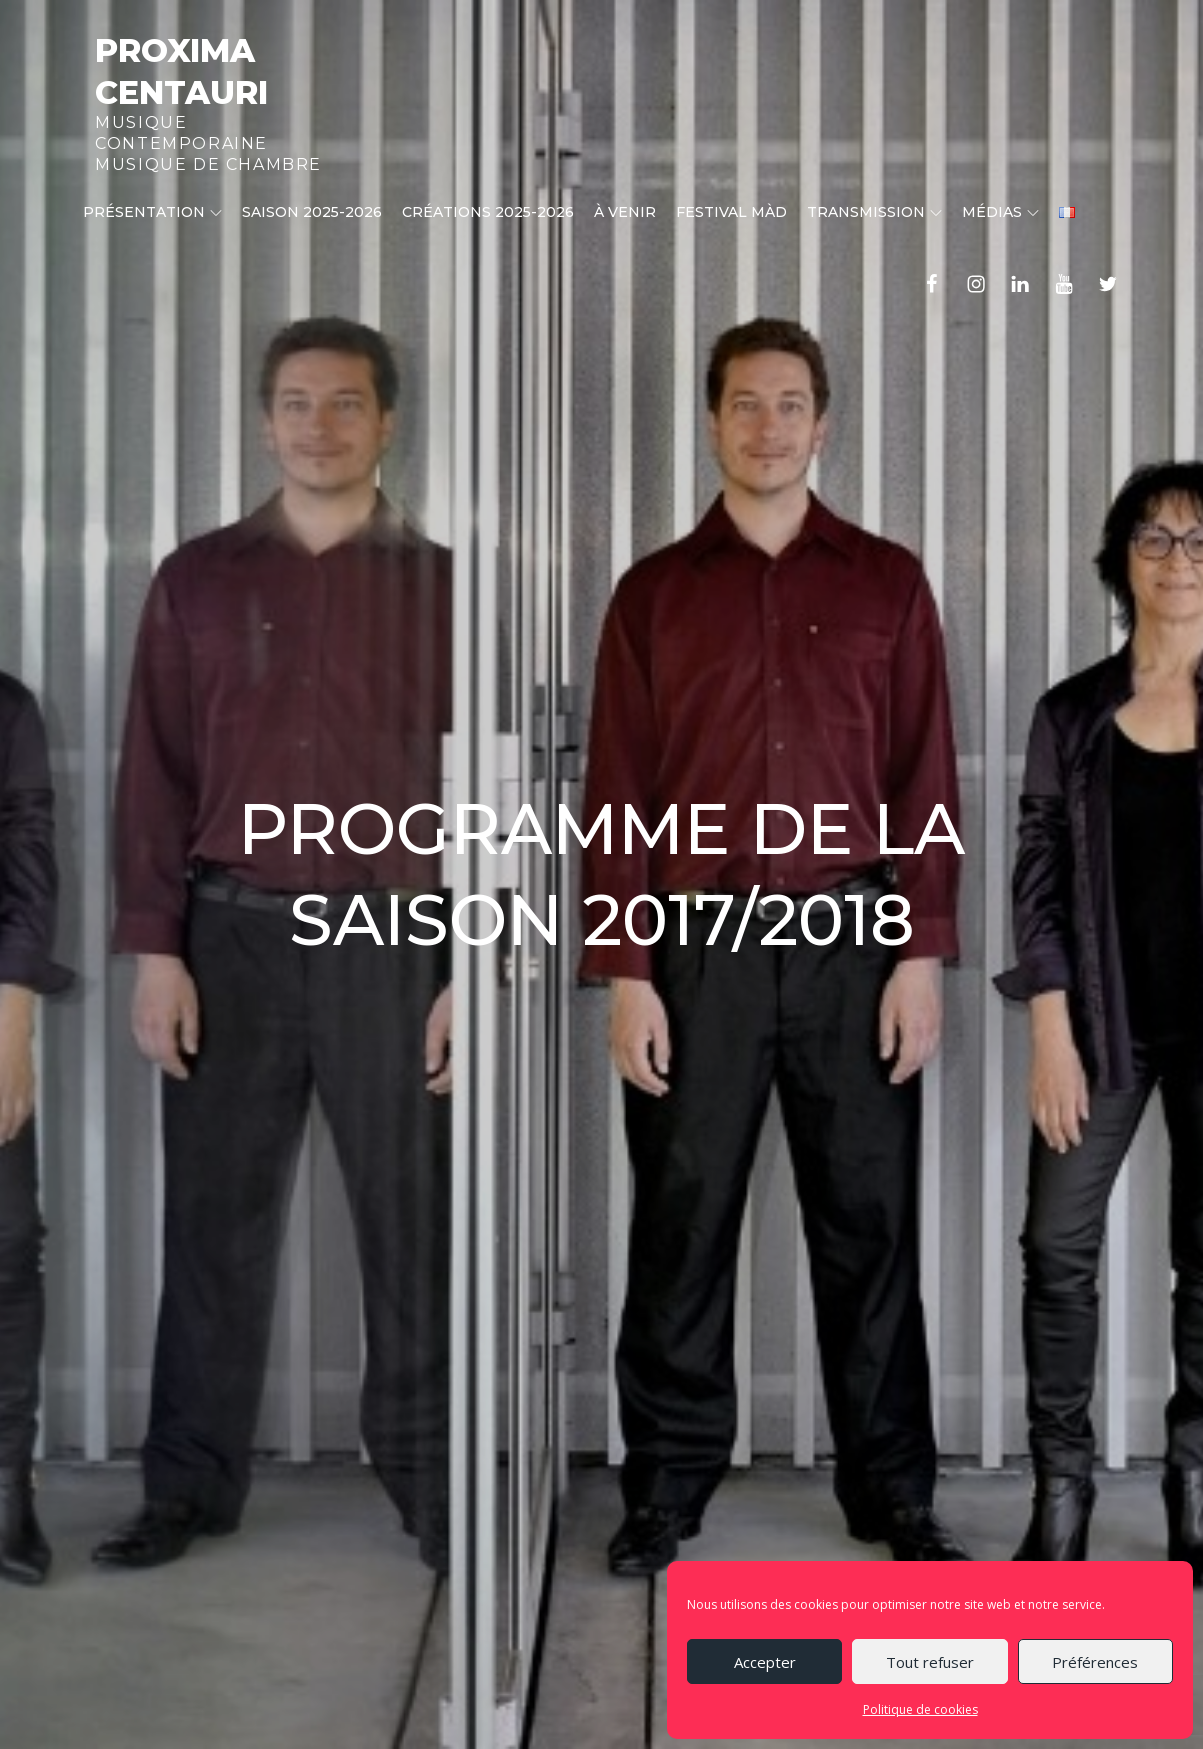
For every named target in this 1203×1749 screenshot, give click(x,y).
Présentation (152, 212)
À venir (625, 212)
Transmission (874, 212)
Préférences (1095, 1662)
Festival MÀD (731, 212)
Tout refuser (930, 1662)
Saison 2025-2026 (312, 212)
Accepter (765, 1662)
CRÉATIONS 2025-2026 (488, 212)
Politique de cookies (920, 1709)
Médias (1000, 212)
